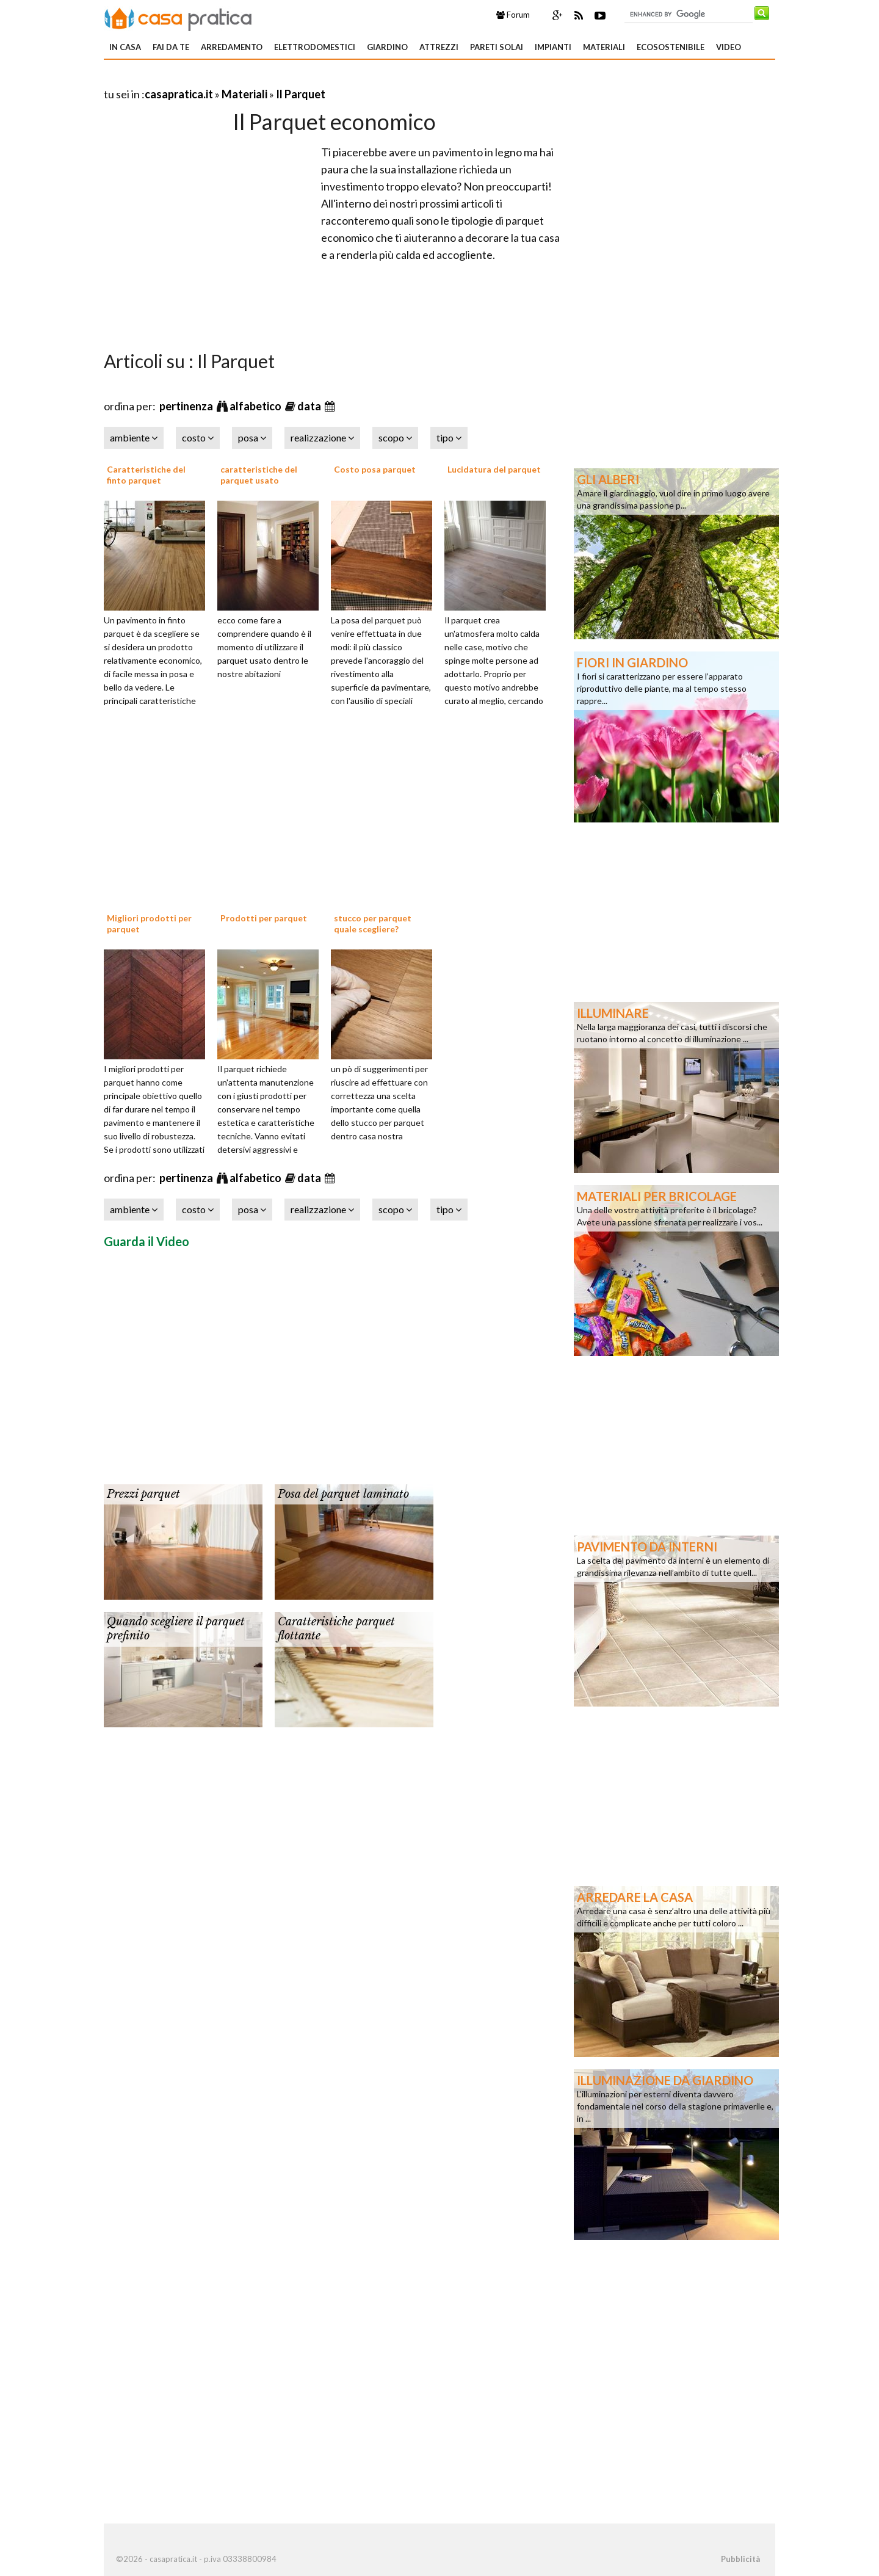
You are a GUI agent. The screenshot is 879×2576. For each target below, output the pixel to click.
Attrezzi (438, 47)
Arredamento (231, 47)
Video (728, 47)
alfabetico (256, 406)
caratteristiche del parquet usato (258, 474)
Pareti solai (496, 47)
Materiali (604, 47)
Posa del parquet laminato (343, 1494)
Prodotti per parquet (263, 918)
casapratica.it (179, 94)
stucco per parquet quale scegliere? (372, 923)
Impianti (553, 47)
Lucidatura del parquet (494, 469)
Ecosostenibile (670, 47)
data (310, 406)
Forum (513, 15)
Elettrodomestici (314, 47)
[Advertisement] (246, 79)
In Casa (125, 47)
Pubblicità (740, 2559)
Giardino (387, 47)
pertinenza (187, 406)
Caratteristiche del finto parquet (146, 474)
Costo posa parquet (375, 469)
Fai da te (171, 47)
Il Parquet (300, 94)
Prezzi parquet (143, 1494)
